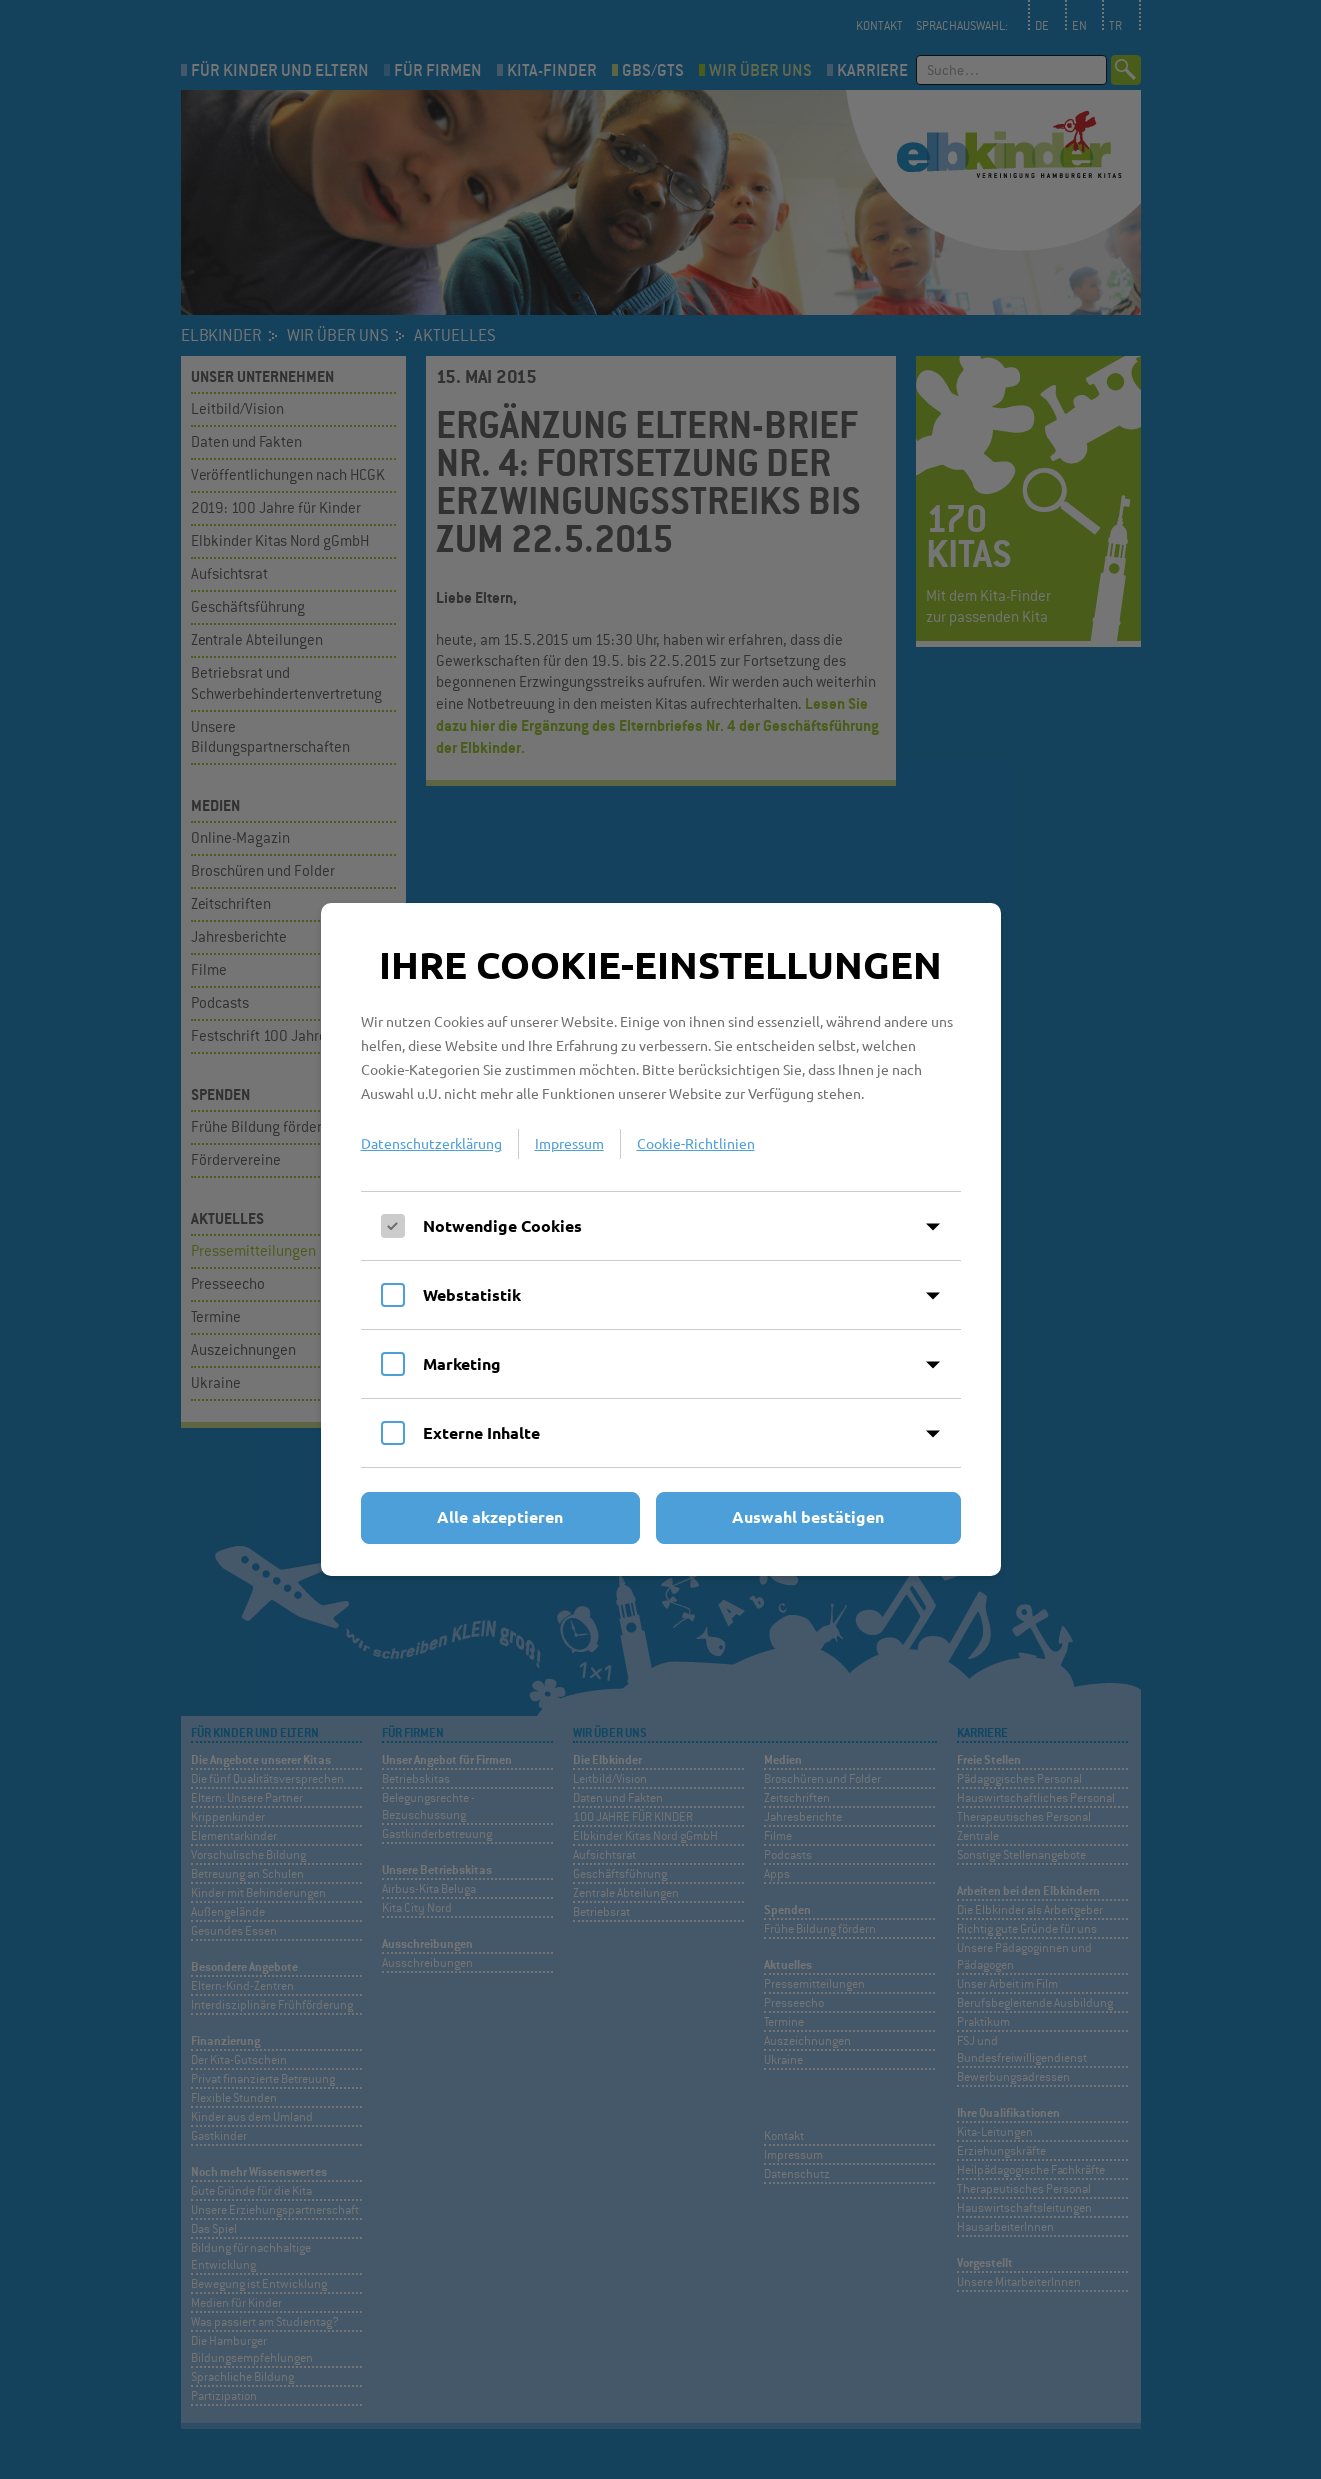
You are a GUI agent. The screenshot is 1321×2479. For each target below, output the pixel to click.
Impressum (569, 1143)
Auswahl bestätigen (808, 1516)
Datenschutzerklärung (431, 1143)
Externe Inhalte (481, 1432)
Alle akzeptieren (500, 1516)
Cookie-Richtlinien (696, 1143)
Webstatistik (472, 1294)
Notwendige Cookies (502, 1225)
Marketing (462, 1363)
